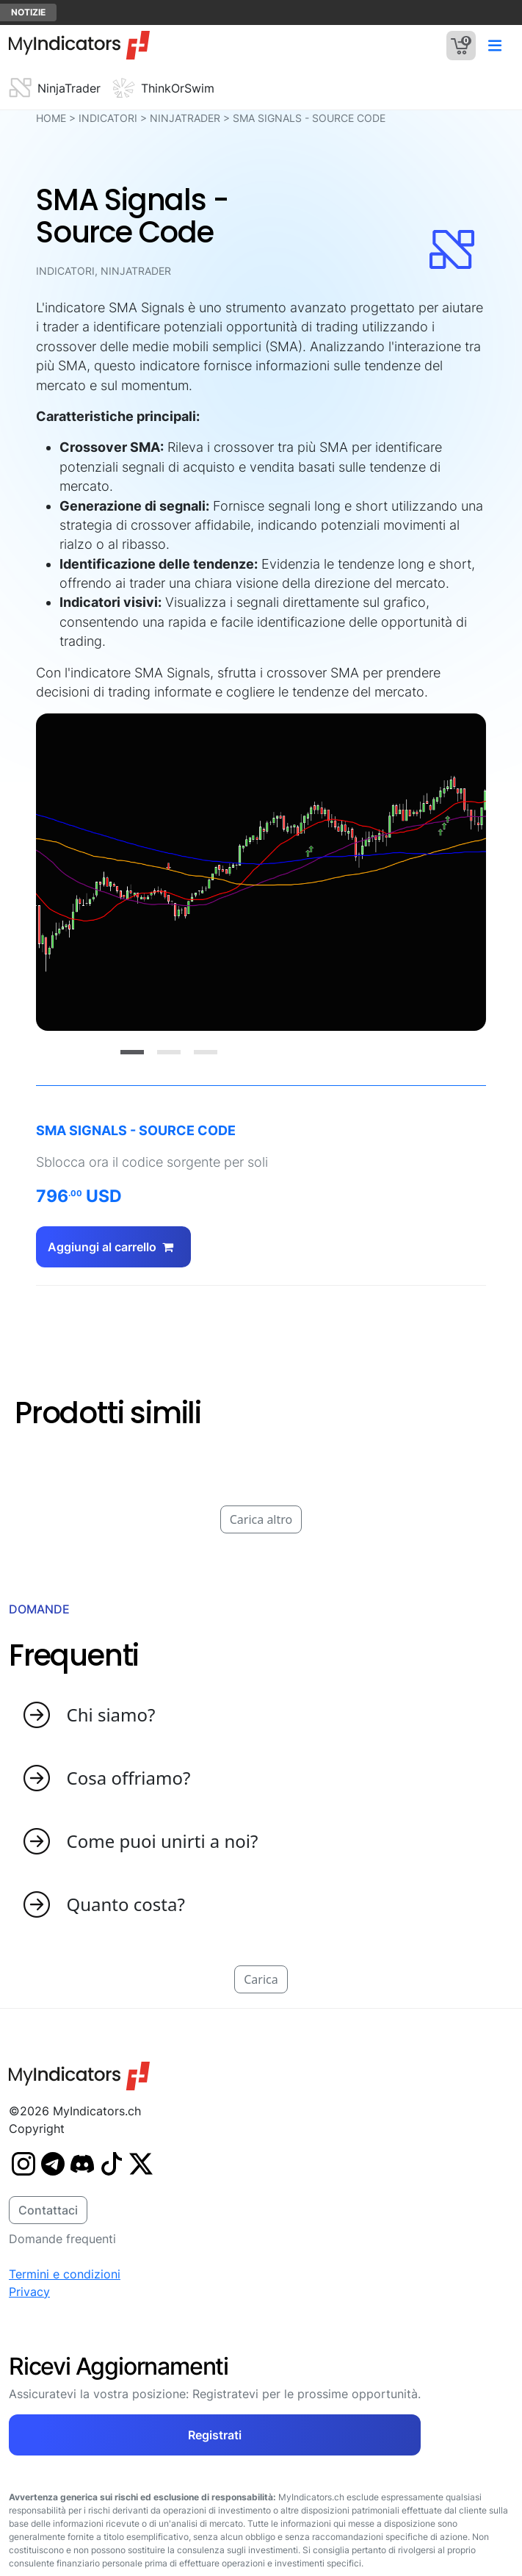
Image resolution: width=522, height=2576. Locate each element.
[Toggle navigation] (494, 45)
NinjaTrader (185, 118)
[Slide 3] (205, 1052)
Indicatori (108, 118)
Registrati (215, 2435)
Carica (261, 1979)
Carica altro (261, 1519)
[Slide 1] (132, 1052)
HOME (51, 118)
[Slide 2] (169, 1052)
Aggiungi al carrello (113, 1247)
